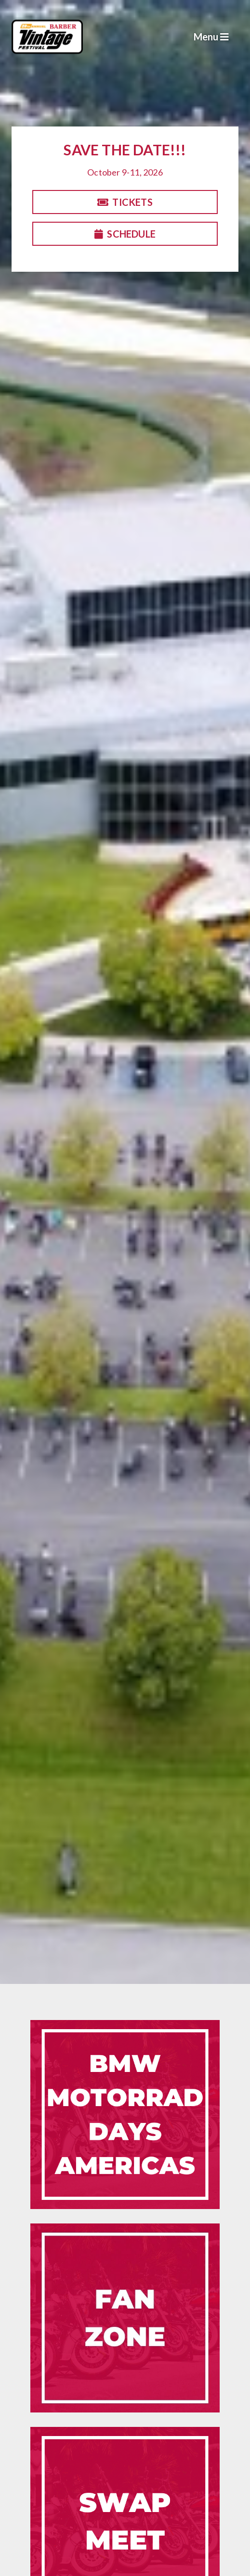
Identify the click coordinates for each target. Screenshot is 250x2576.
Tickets (125, 202)
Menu (211, 36)
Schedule (125, 234)
